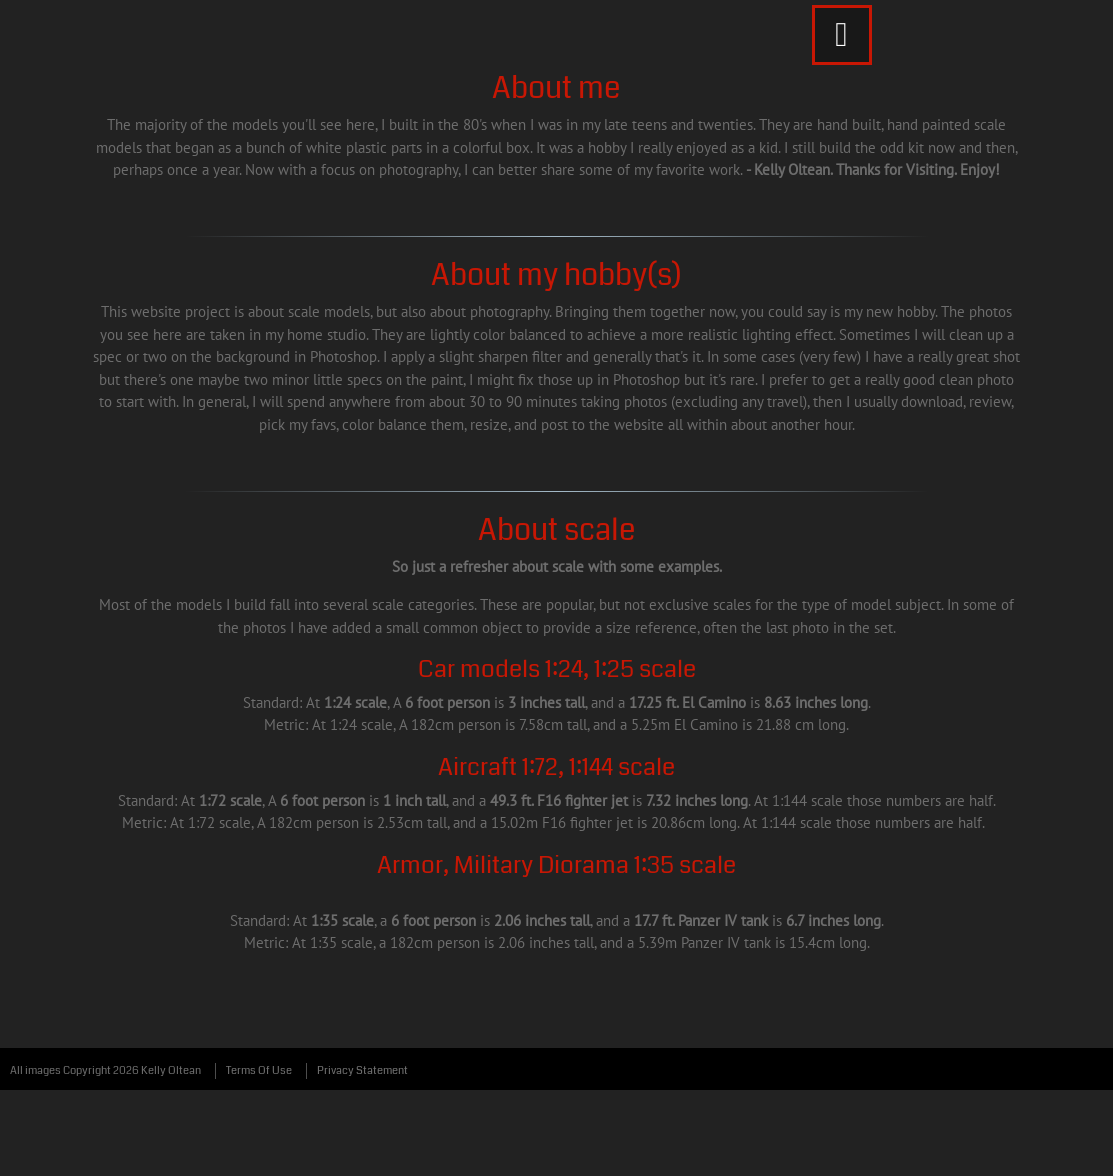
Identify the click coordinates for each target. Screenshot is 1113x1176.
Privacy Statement (362, 1070)
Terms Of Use (259, 1070)
